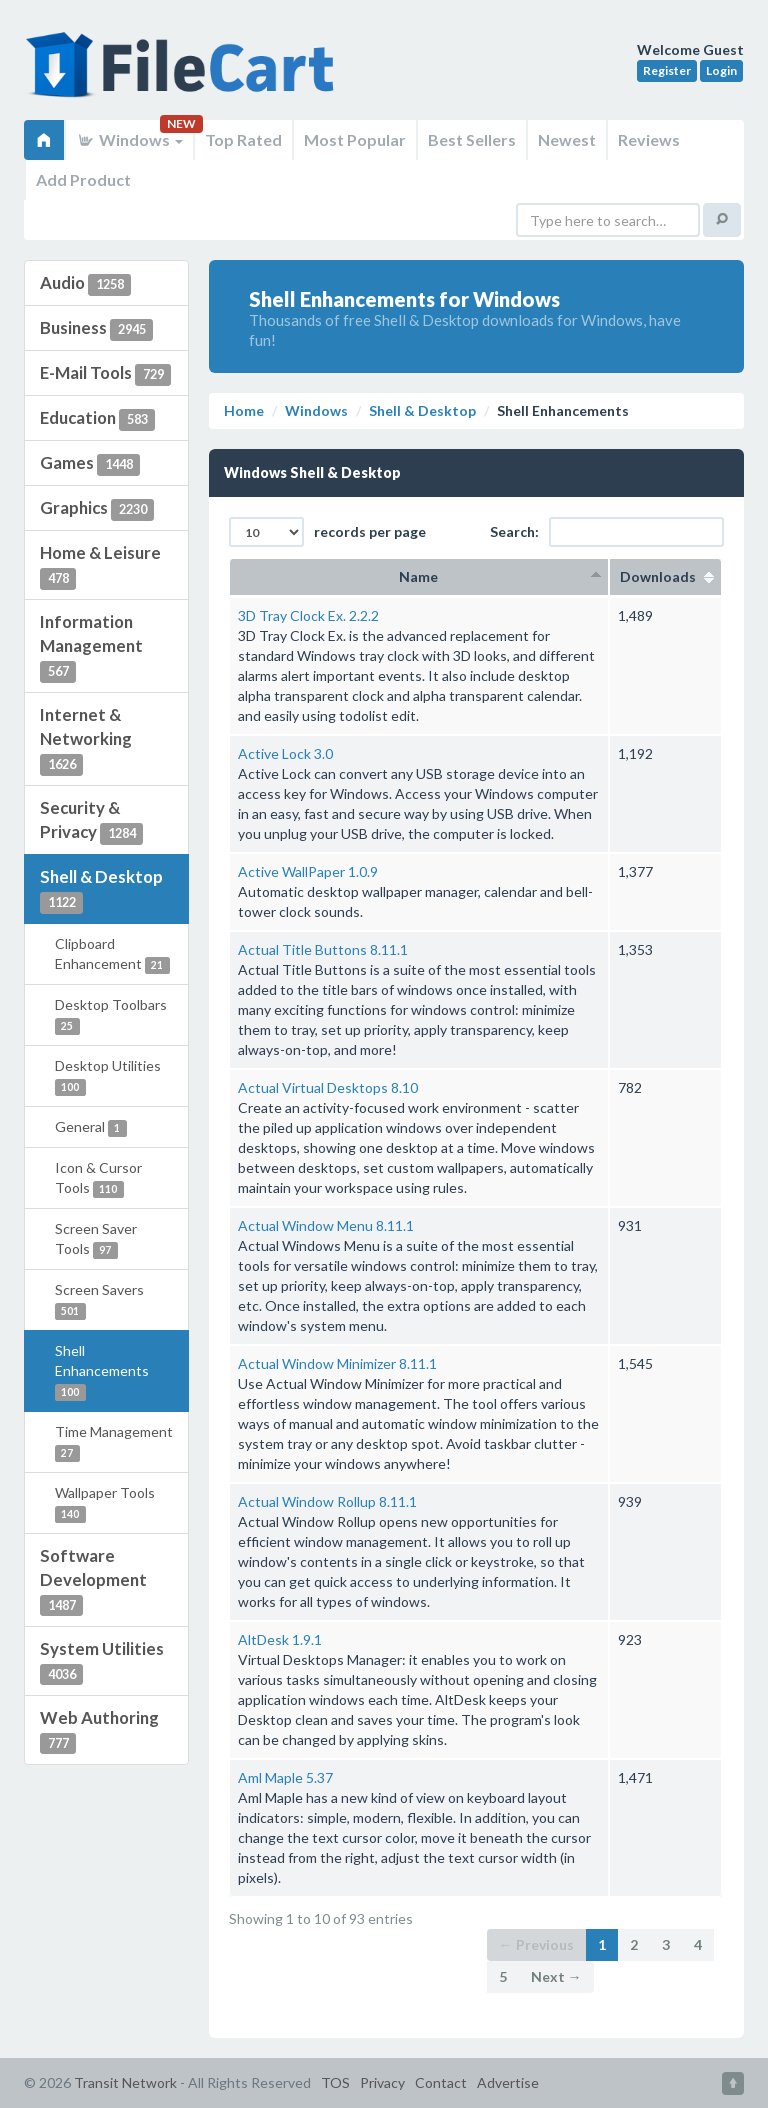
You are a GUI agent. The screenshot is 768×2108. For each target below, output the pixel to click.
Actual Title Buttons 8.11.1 (323, 949)
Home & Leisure (100, 566)
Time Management (114, 1442)
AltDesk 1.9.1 (280, 1639)
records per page (327, 532)
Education (97, 419)
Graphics (97, 509)
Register (667, 70)
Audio (85, 284)
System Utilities (102, 1662)
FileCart (184, 75)
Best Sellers (472, 139)
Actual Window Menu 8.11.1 (326, 1225)
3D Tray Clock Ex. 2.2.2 (308, 615)
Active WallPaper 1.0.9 (308, 871)
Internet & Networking (86, 740)
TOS (335, 2082)
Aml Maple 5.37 (285, 1777)
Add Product (83, 179)
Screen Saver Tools (96, 1239)
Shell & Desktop (101, 890)
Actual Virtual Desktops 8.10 (328, 1087)
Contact (441, 2082)
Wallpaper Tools (105, 1503)
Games (90, 464)
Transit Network (125, 2082)
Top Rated (243, 139)
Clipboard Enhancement (112, 954)
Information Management (91, 647)
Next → (556, 1976)
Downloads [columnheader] (665, 576)
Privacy (382, 2082)
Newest (567, 139)
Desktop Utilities (108, 1076)
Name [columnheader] (418, 576)
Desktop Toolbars (111, 1015)
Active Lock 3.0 (285, 753)
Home (244, 410)
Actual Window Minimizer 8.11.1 (337, 1363)
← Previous (536, 1944)
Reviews (649, 139)
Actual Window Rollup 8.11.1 (327, 1501)
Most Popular (355, 139)
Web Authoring (99, 1731)
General (91, 1127)
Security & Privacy (91, 821)
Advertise (508, 2082)
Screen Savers (99, 1300)
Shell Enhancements (102, 1371)
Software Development (93, 1581)
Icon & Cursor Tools (98, 1178)
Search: (607, 532)
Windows (129, 139)
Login (721, 70)
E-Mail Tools (105, 374)
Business (96, 329)
